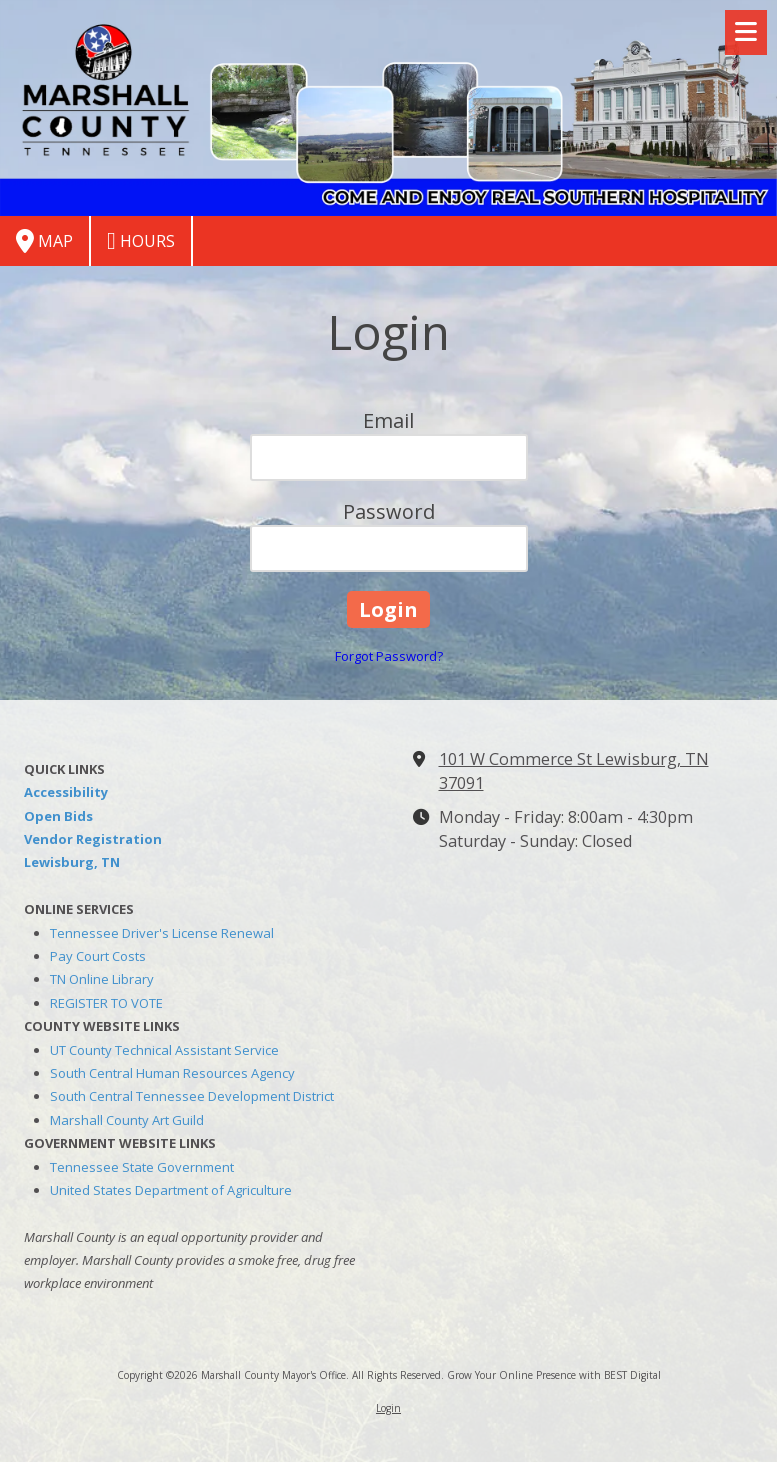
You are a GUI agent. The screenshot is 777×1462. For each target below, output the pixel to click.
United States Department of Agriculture (171, 1190)
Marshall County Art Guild (127, 1120)
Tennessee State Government (142, 1167)
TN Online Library (102, 979)
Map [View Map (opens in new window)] (44, 241)
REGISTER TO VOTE (106, 1003)
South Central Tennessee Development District (192, 1096)
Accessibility (66, 792)
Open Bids (58, 816)
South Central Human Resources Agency (172, 1073)
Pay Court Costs (98, 956)
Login (388, 1408)
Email (388, 420)
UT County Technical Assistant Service (164, 1050)
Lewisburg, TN (72, 862)
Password (389, 511)
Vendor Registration (93, 839)
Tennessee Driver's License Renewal (162, 933)
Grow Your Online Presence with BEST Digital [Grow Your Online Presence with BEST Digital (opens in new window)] (554, 1375)
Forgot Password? (389, 656)
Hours (141, 241)
